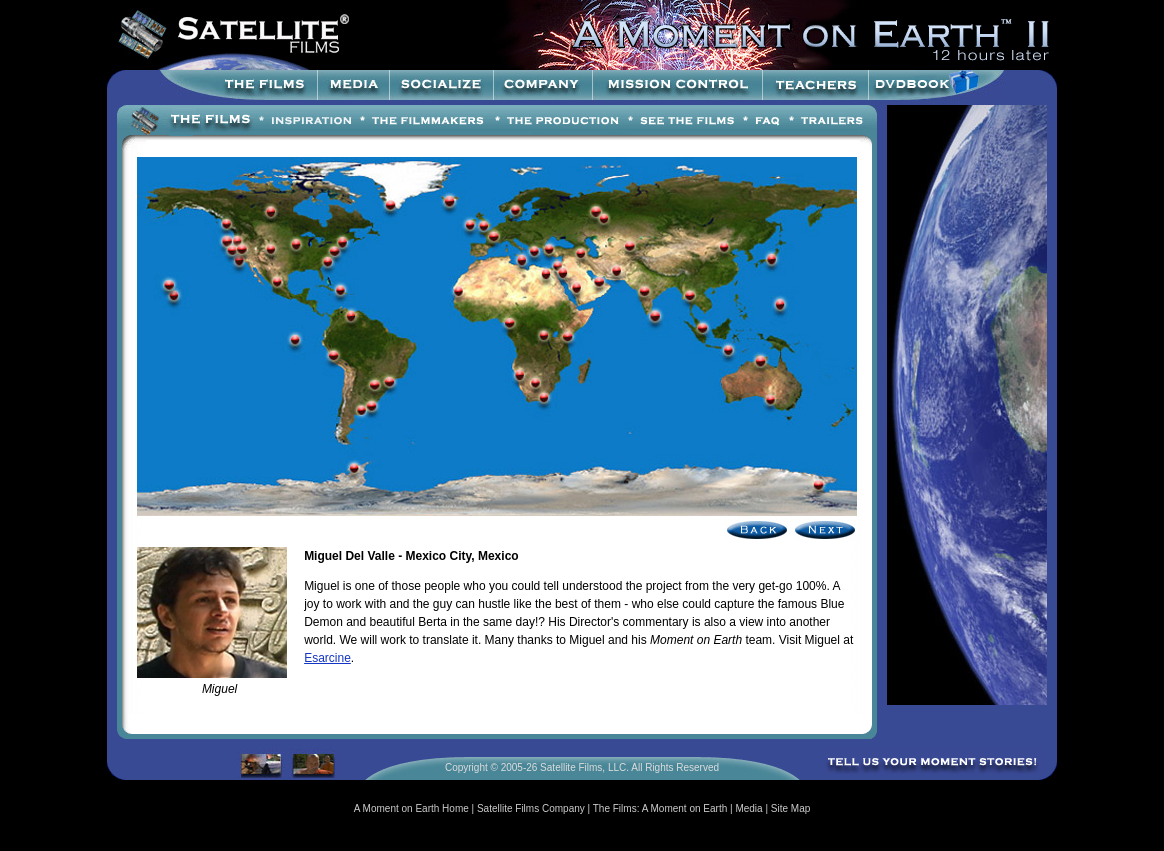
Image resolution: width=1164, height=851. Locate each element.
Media (748, 808)
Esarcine (327, 658)
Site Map (790, 808)
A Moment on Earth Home (411, 808)
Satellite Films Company (531, 808)
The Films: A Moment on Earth (660, 808)
